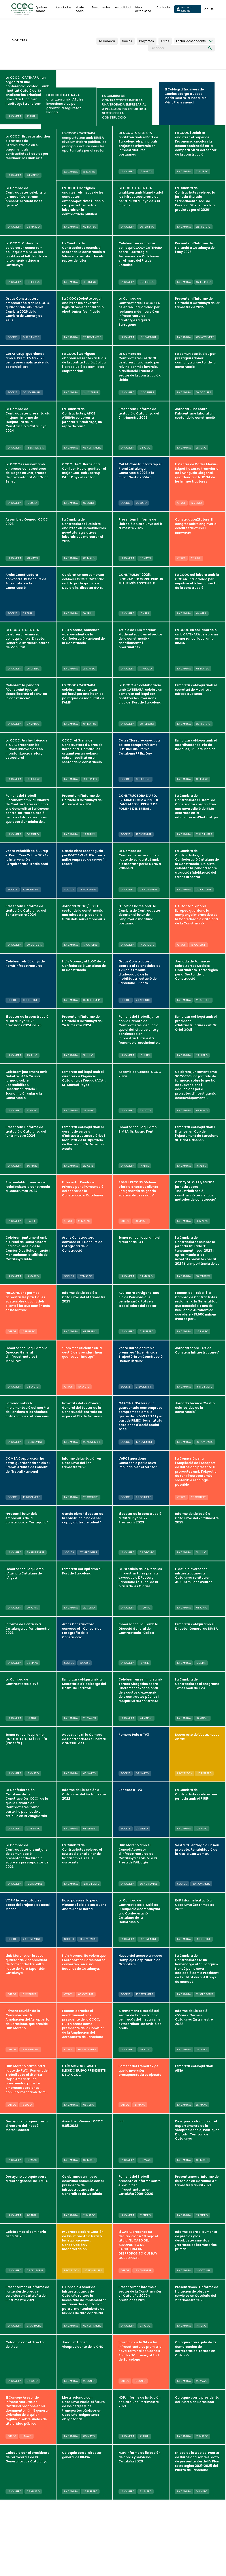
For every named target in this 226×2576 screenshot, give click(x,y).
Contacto (163, 7)
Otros (165, 41)
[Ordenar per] (194, 41)
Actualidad (123, 7)
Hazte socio (80, 9)
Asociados (63, 7)
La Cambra (107, 41)
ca (206, 9)
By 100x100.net (203, 2571)
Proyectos (146, 41)
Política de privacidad (66, 2571)
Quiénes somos (42, 9)
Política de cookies (102, 2571)
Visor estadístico (143, 9)
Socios (127, 41)
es (212, 9)
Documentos (101, 7)
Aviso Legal (36, 2571)
